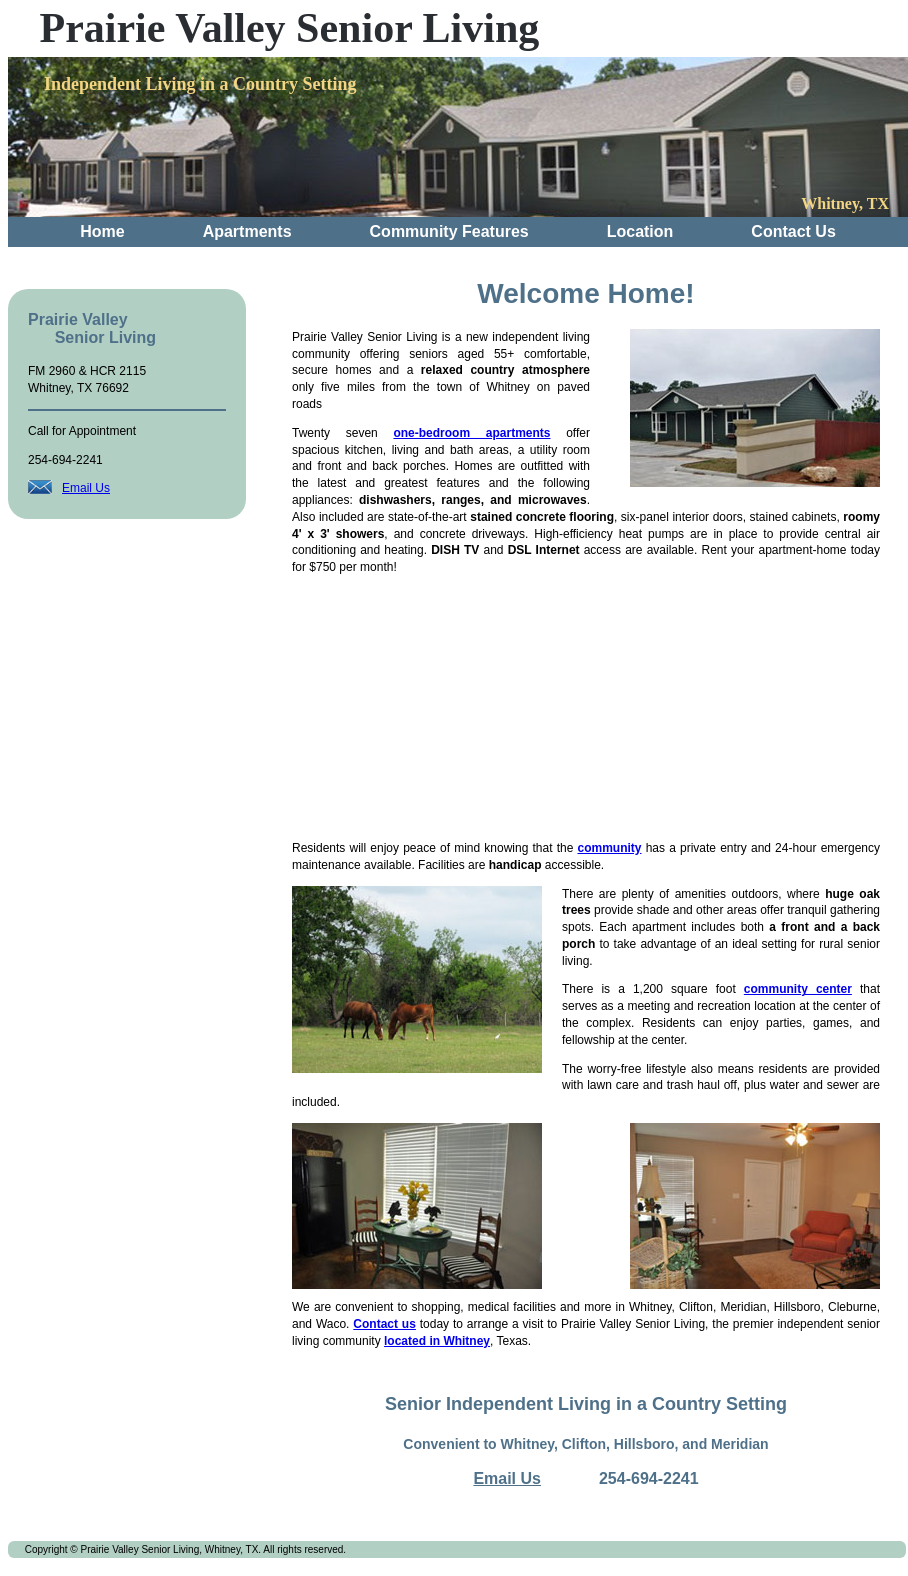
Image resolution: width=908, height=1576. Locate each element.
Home (102, 231)
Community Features (449, 231)
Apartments (247, 231)
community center (798, 989)
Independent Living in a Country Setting (200, 84)
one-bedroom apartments (471, 433)
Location (640, 231)
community (609, 848)
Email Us (86, 488)
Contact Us (793, 231)
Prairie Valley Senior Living (290, 28)
